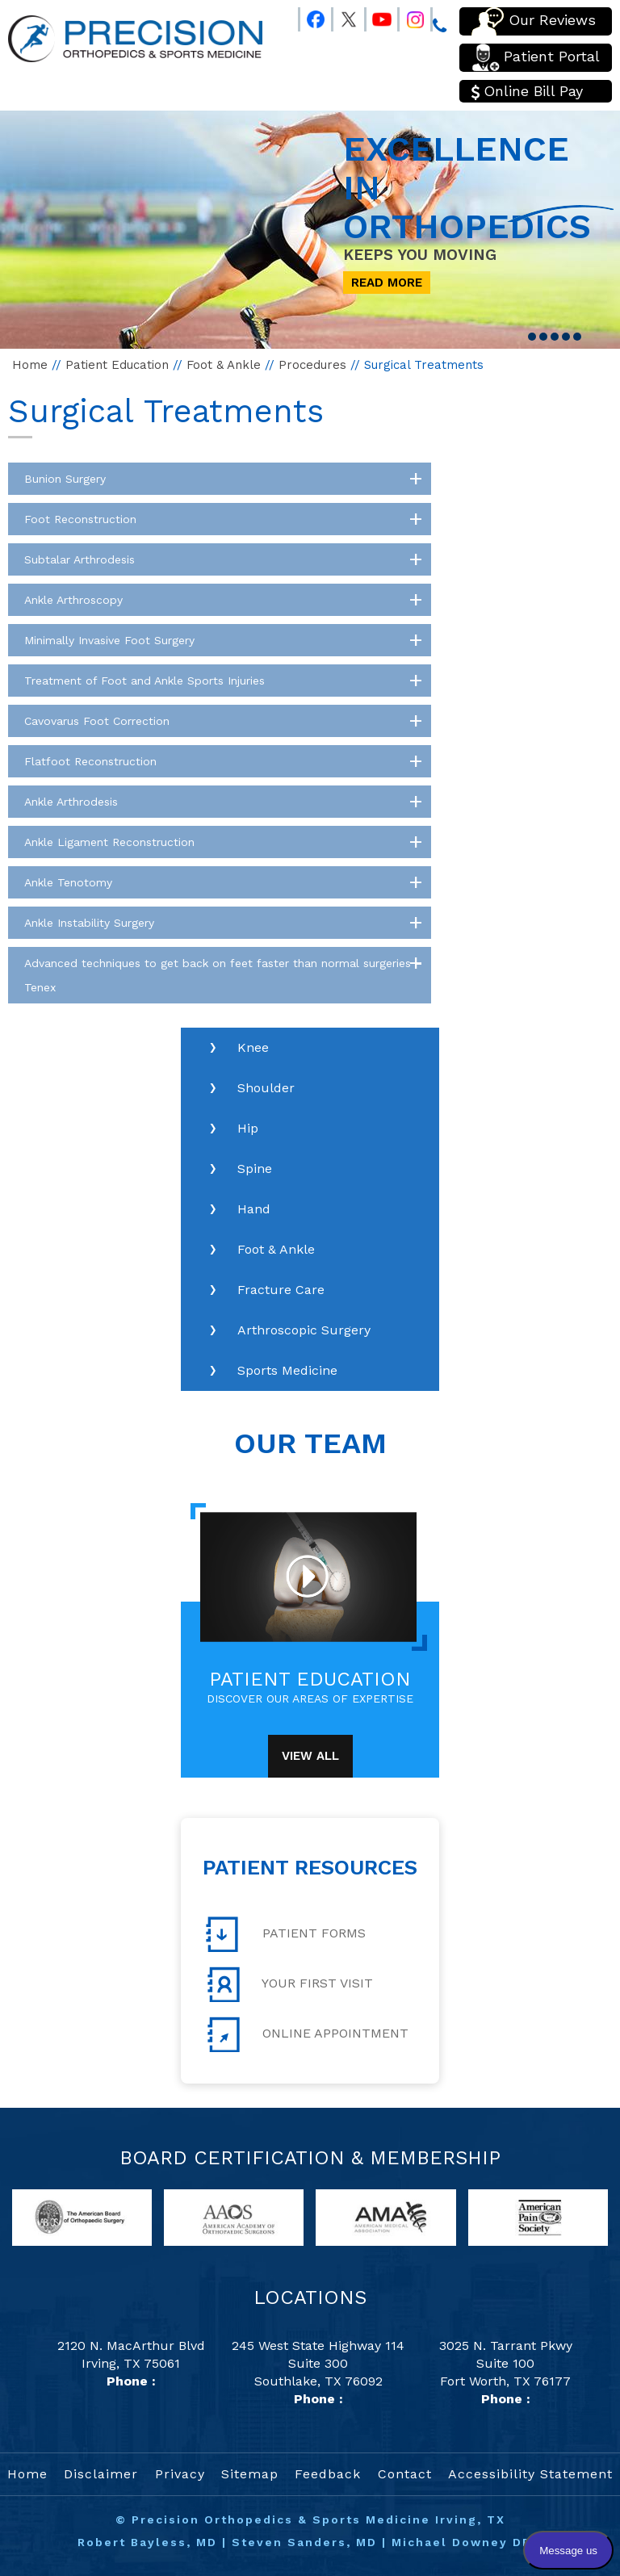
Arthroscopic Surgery (304, 1330)
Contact (405, 2474)
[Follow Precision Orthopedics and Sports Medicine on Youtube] (375, 16)
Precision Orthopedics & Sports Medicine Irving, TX (318, 2519)
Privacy (180, 2474)
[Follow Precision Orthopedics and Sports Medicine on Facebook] (308, 16)
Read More (386, 282)
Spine (254, 1168)
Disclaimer (101, 2474)
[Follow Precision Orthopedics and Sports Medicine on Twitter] (341, 16)
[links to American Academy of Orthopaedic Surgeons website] (234, 2216)
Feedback (328, 2474)
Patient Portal (535, 58)
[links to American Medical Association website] (385, 2216)
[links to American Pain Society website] (538, 2216)
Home (30, 365)
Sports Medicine (287, 1370)
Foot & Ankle (223, 365)
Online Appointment (307, 2034)
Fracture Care (281, 1289)
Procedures (312, 365)
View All (310, 1756)
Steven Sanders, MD (304, 2542)
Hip (247, 1128)
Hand (253, 1209)
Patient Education (117, 365)
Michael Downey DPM (467, 2542)
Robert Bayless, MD (147, 2542)
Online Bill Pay (527, 91)
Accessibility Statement (530, 2474)
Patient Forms (286, 1934)
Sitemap (250, 2474)
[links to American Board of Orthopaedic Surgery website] (82, 2216)
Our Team (310, 1443)
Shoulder (266, 1087)
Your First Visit (289, 1984)
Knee (253, 1047)
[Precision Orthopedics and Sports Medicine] (135, 37)
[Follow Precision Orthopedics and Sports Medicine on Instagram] (408, 16)
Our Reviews (533, 21)
